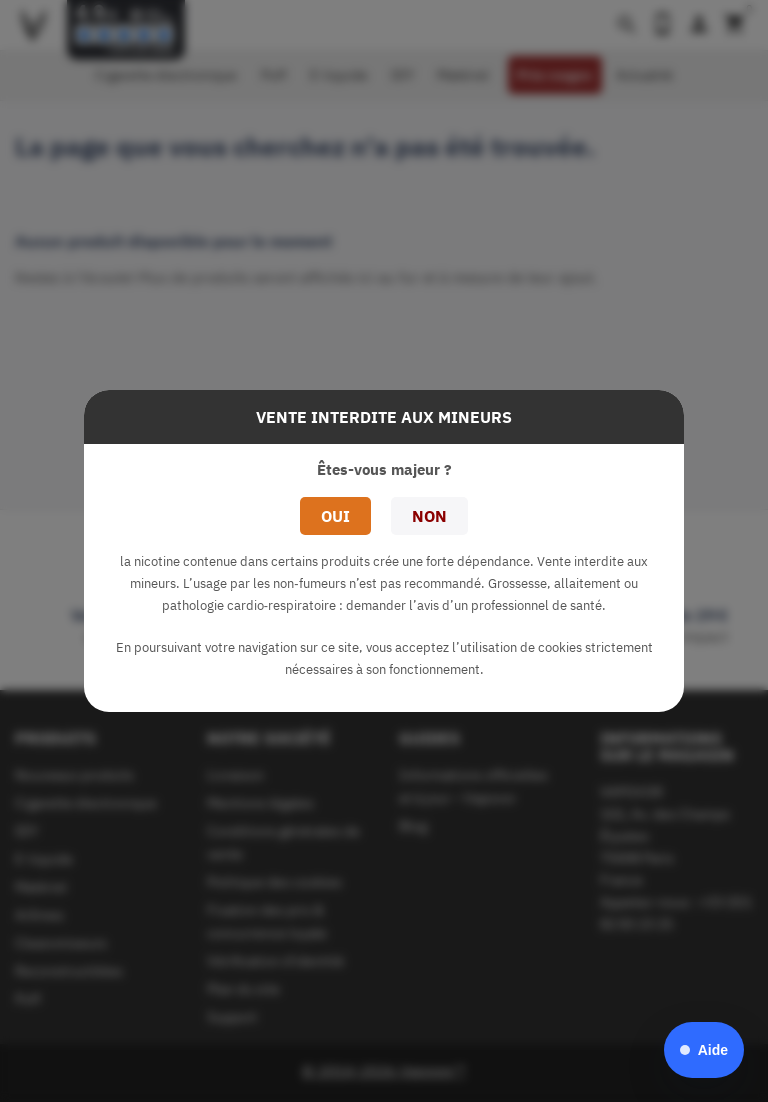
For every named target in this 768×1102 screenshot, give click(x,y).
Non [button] (429, 516)
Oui (335, 516)
